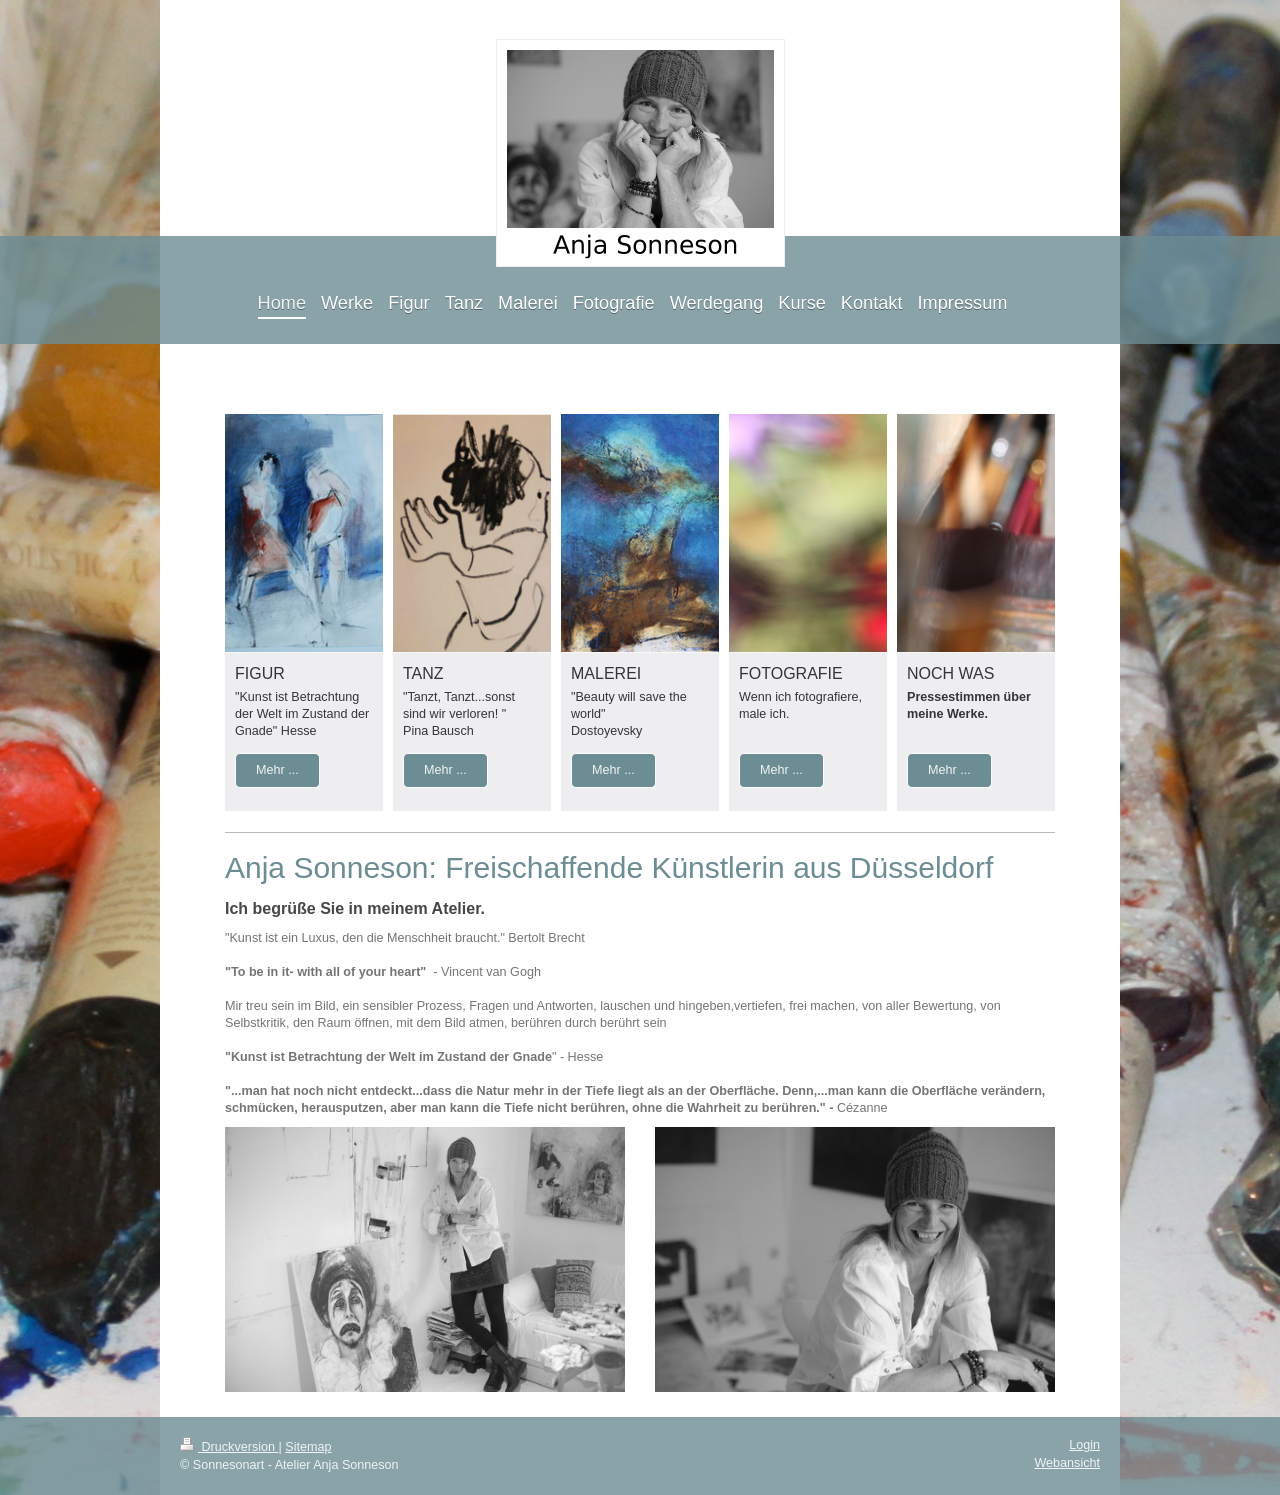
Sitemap (308, 1447)
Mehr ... (277, 770)
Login (1084, 1445)
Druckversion (229, 1447)
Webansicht (1067, 1463)
